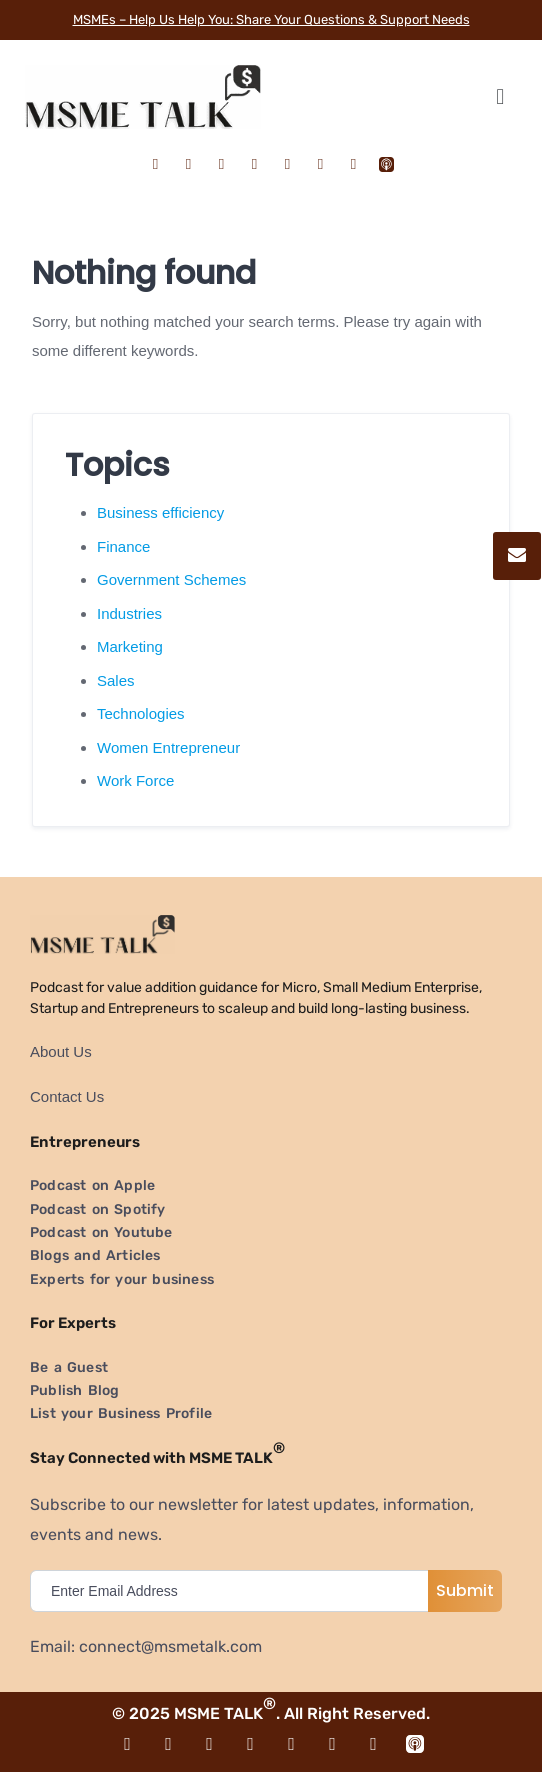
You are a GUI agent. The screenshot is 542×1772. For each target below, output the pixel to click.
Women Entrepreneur (168, 747)
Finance (123, 546)
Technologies (141, 713)
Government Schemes (171, 579)
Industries (129, 613)
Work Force (135, 780)
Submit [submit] (465, 1590)
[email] (234, 1591)
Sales (116, 680)
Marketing (130, 646)
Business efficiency (160, 512)
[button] (499, 96)
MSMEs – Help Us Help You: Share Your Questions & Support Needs (271, 19)
